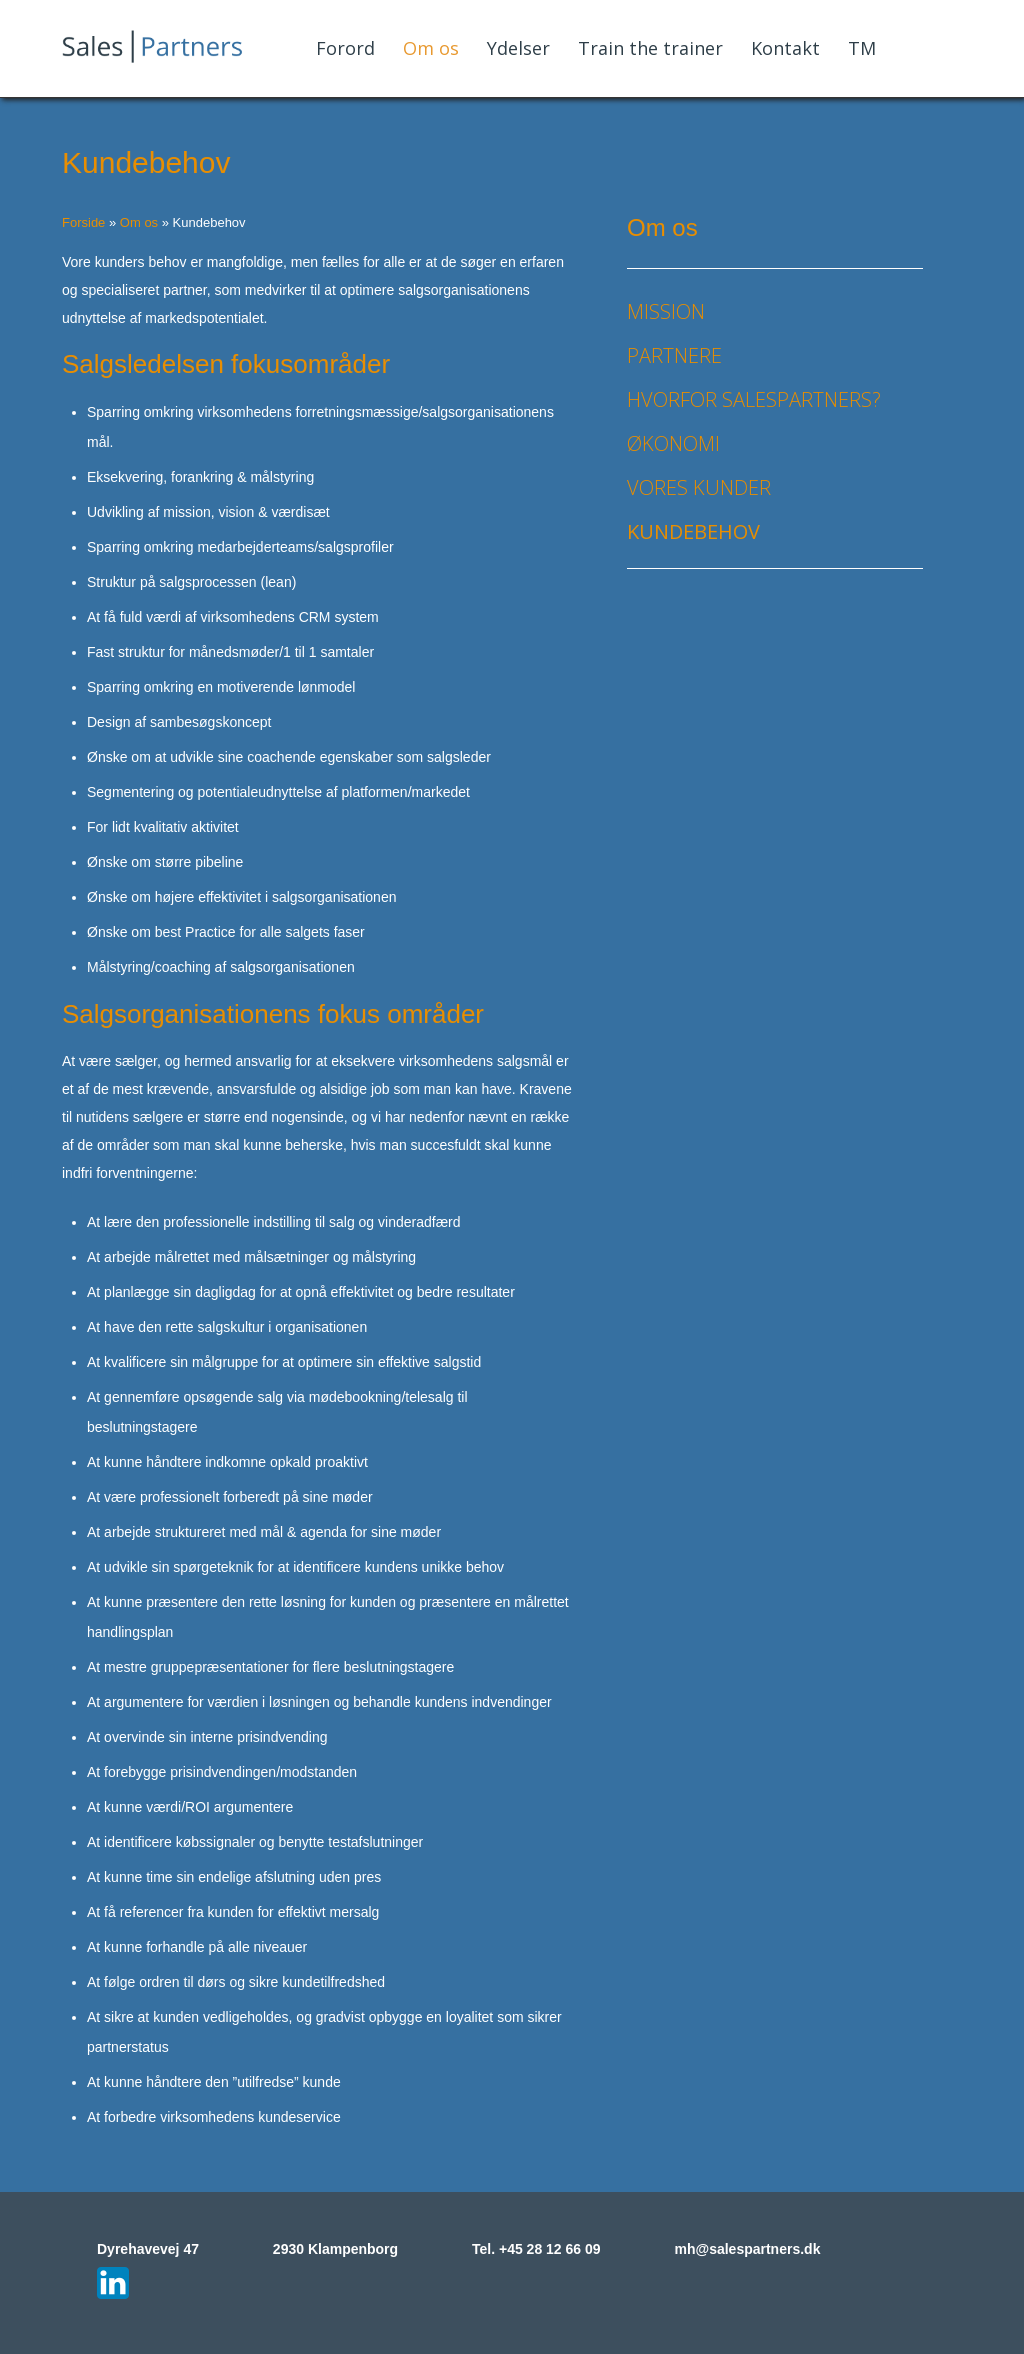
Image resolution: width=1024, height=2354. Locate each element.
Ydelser (518, 48)
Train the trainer (650, 48)
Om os (431, 48)
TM (862, 48)
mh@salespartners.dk (747, 2249)
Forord (345, 48)
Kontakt (785, 48)
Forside (83, 222)
